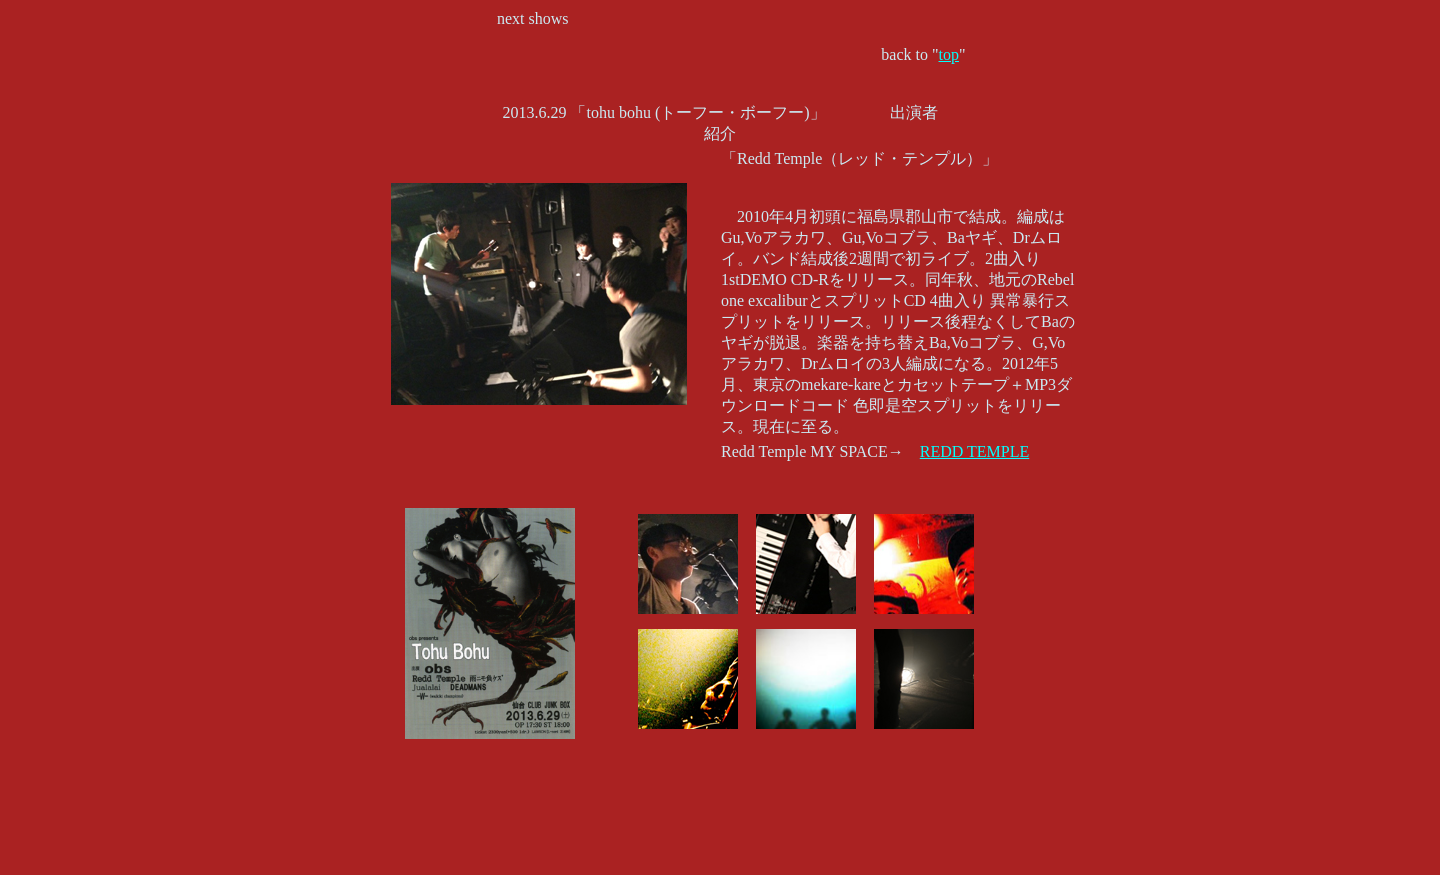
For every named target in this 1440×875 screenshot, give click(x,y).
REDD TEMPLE (974, 451)
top (949, 54)
